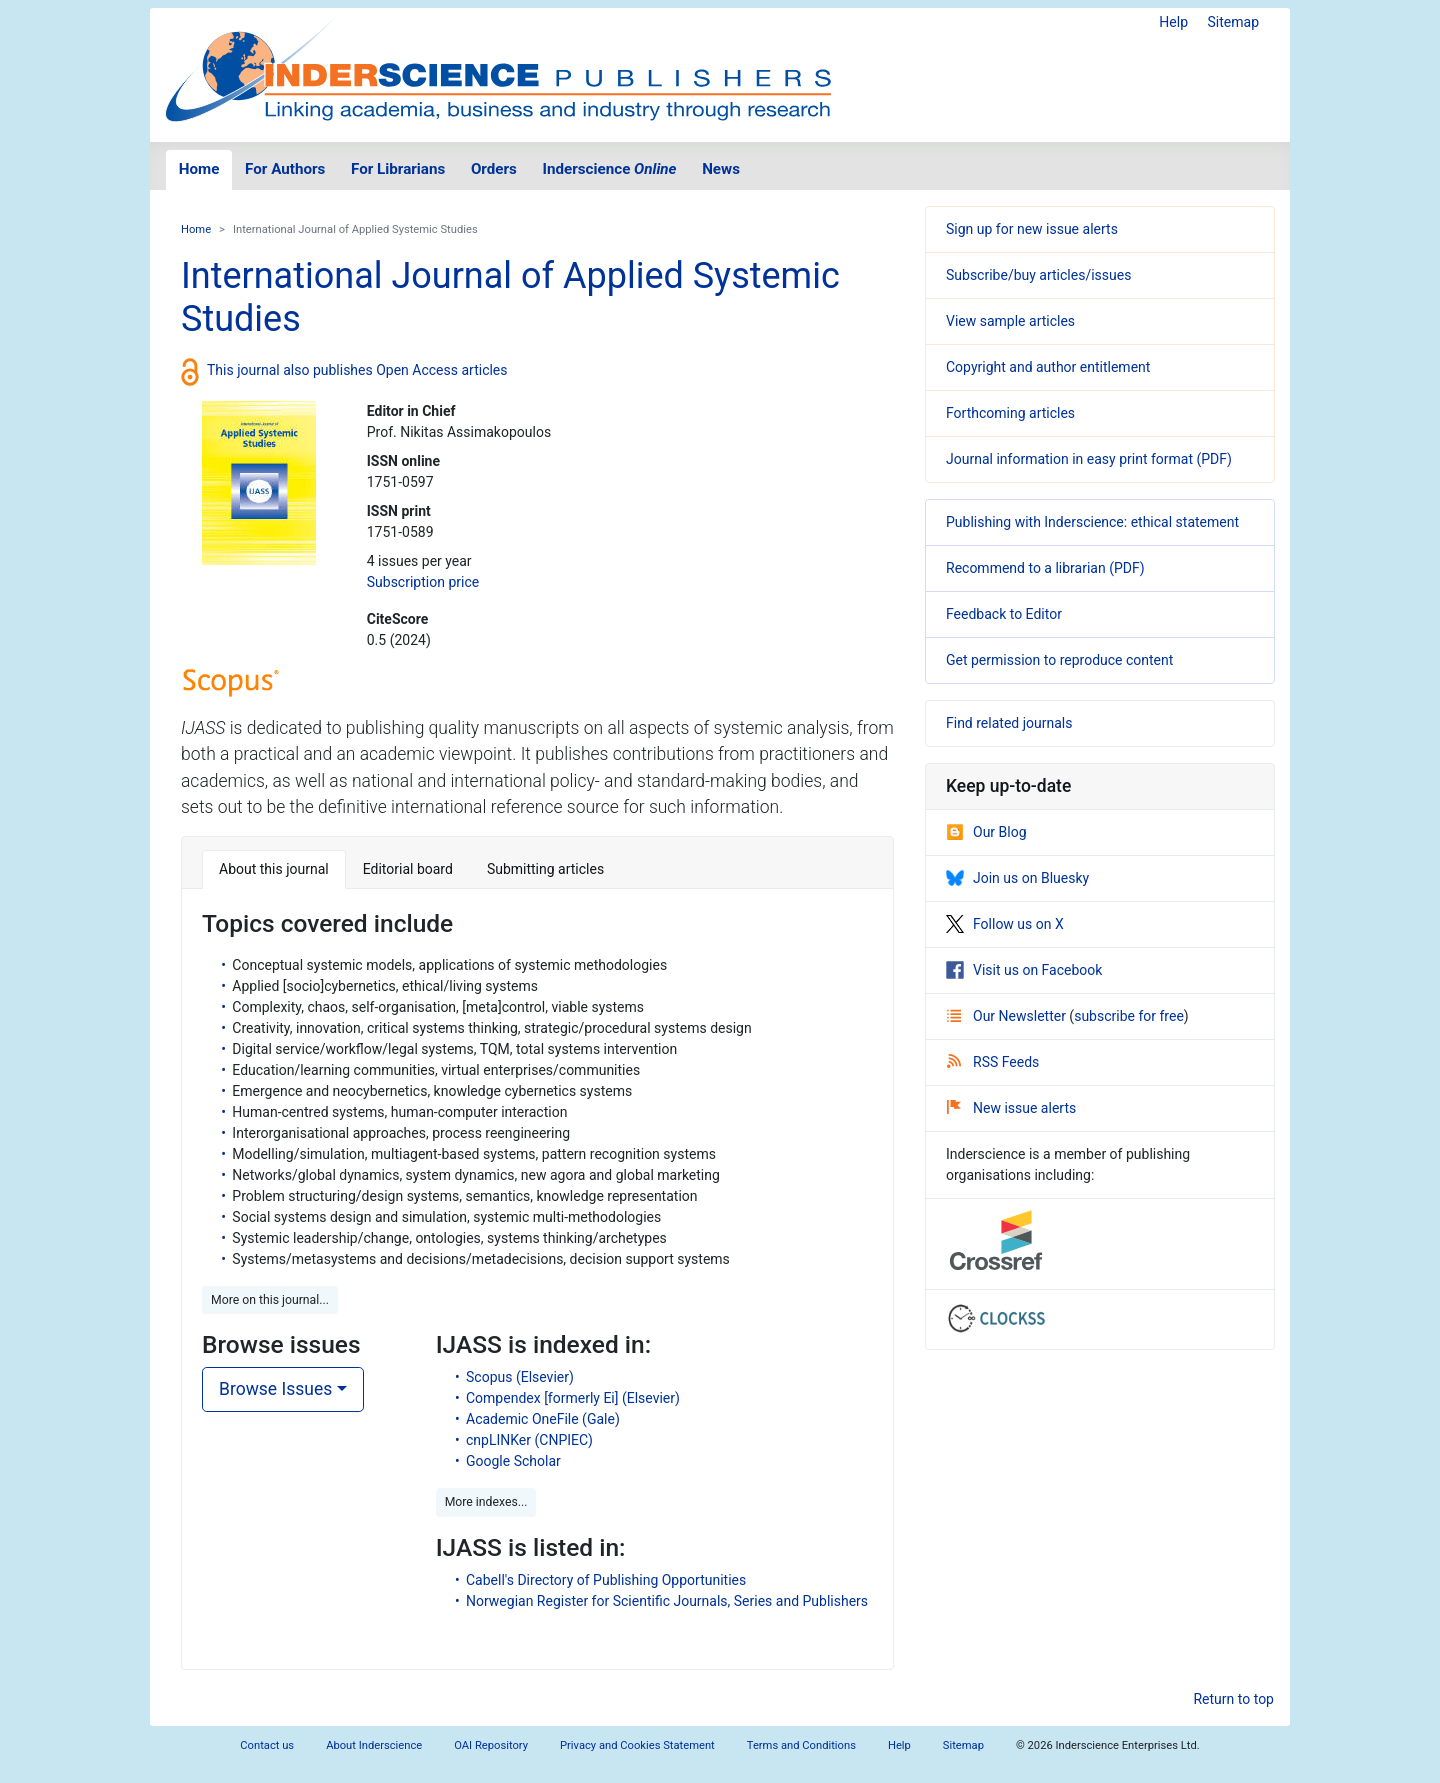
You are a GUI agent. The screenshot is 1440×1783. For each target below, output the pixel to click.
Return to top (1233, 1699)
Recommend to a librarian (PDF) (1045, 568)
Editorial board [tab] (408, 869)
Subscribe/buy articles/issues (1038, 275)
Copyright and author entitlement (1048, 367)
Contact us (267, 1745)
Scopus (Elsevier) (520, 1377)
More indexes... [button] (486, 1502)
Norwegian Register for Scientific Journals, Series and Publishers (667, 1601)
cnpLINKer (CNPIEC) (529, 1440)
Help (1173, 22)
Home (199, 169)
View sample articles (1010, 321)
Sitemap (1233, 22)
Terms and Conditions (801, 1745)
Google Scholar (513, 1461)
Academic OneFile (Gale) (543, 1419)
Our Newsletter (1008, 1016)
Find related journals (1009, 723)
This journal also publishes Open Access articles (357, 370)
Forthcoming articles (1010, 413)
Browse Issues (275, 1389)
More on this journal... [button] (270, 1300)
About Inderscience (374, 1745)
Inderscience (610, 169)
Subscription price (423, 582)
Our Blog (986, 832)
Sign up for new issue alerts (1032, 229)
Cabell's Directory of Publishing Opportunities (606, 1580)
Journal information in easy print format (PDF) (1089, 459)
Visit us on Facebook (1024, 970)
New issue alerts (1011, 1108)
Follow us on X (1005, 924)
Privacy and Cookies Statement (637, 1745)
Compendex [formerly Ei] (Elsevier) (573, 1398)
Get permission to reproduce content (1059, 660)
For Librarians (398, 169)
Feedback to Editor (1004, 614)
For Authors (285, 169)
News (721, 169)
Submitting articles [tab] (545, 869)
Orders (494, 169)
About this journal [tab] (274, 869)
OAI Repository (491, 1745)
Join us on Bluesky (1017, 878)
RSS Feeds (993, 1062)
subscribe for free (1129, 1016)
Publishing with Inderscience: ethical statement (1092, 522)
